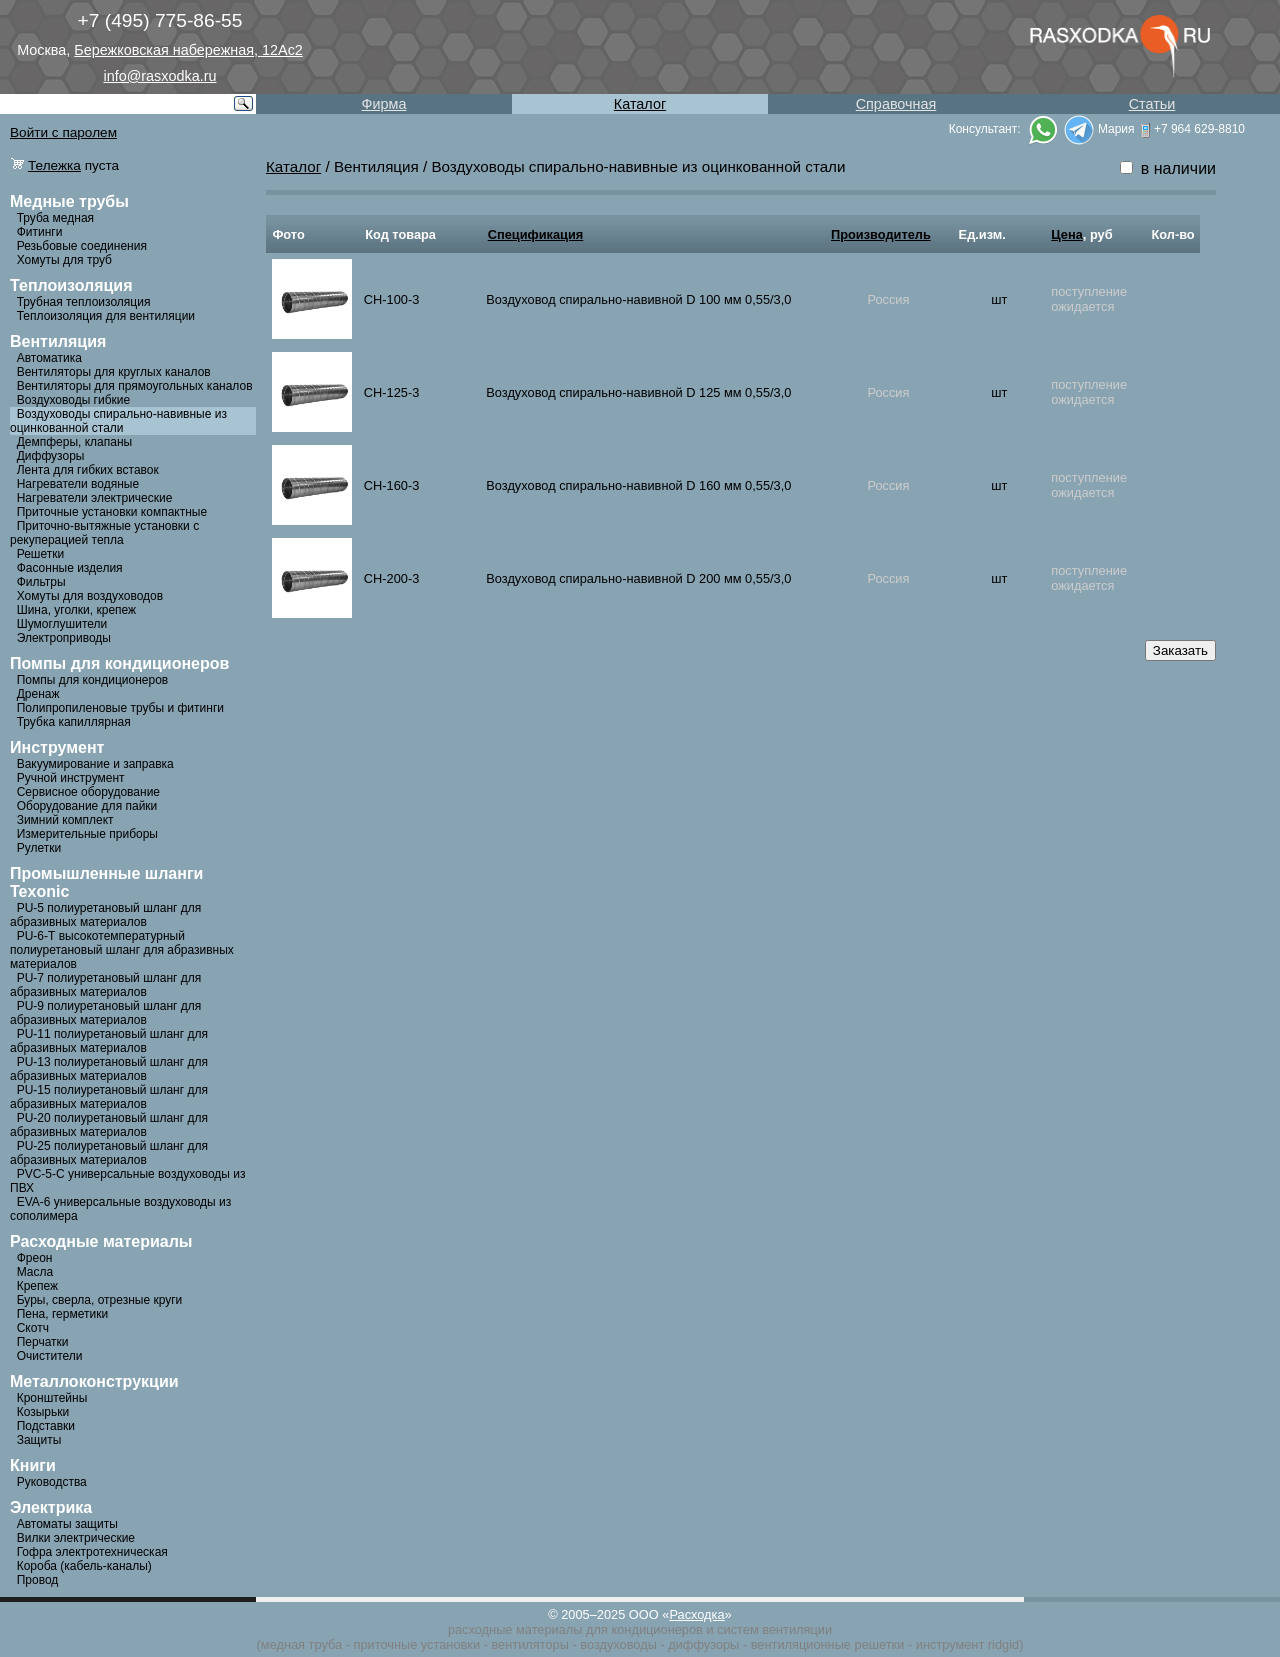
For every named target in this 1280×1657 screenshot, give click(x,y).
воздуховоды (618, 1644)
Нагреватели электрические (95, 498)
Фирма (384, 104)
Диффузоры (51, 456)
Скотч (33, 1328)
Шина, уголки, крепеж (76, 610)
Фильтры (41, 582)
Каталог (640, 104)
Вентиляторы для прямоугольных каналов (135, 386)
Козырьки (43, 1412)
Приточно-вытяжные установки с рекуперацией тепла (104, 533)
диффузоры (703, 1644)
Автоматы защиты (67, 1524)
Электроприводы (64, 638)
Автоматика (49, 358)
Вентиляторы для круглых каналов (114, 372)
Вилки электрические (76, 1538)
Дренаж (38, 694)
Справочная (896, 104)
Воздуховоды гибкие (74, 400)
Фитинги (40, 232)
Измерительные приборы (87, 834)
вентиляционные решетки (828, 1644)
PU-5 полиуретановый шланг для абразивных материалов (105, 915)
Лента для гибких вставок (88, 470)
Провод (38, 1580)
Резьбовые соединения (82, 246)
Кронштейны (52, 1398)
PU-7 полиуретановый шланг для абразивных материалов (105, 985)
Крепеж (37, 1286)
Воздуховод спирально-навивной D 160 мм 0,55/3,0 (638, 485)
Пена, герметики (62, 1314)
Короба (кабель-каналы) (84, 1566)
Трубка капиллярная (74, 722)
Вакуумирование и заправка (95, 764)
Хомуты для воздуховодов (90, 596)
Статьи (1152, 104)
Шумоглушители (62, 624)
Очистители (50, 1356)
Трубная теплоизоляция (84, 302)
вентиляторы (529, 1644)
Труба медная (55, 218)
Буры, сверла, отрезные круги (100, 1300)
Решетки (41, 554)
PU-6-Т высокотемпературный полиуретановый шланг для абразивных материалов (122, 950)
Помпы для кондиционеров (93, 680)
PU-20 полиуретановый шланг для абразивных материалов (109, 1125)
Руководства (52, 1482)
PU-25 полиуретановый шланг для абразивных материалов (109, 1153)
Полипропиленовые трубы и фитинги (120, 708)
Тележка (54, 165)
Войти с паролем (63, 132)
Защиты (39, 1440)
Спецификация (536, 234)
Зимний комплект (65, 820)
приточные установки (417, 1644)
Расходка (696, 1614)
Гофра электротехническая (92, 1552)
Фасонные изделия (70, 568)
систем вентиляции (774, 1629)
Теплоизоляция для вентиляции (106, 316)
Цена (1066, 234)
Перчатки (43, 1342)
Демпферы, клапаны (75, 442)
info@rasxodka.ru (160, 76)
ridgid (1003, 1644)
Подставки (46, 1426)
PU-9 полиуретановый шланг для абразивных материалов (105, 1013)
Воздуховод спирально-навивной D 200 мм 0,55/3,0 (638, 578)
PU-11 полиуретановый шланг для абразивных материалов (109, 1041)
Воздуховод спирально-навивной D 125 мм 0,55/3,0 (638, 392)
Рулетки (39, 848)
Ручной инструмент (71, 778)
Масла (35, 1272)
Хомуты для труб (64, 260)
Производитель (881, 234)
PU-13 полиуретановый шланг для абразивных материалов (109, 1069)
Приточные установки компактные (112, 512)
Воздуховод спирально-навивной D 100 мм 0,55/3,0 (638, 299)
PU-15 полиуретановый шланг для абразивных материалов (109, 1097)
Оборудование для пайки (87, 806)
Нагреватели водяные (78, 484)
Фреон (35, 1258)
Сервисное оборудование (88, 792)
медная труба (301, 1644)
